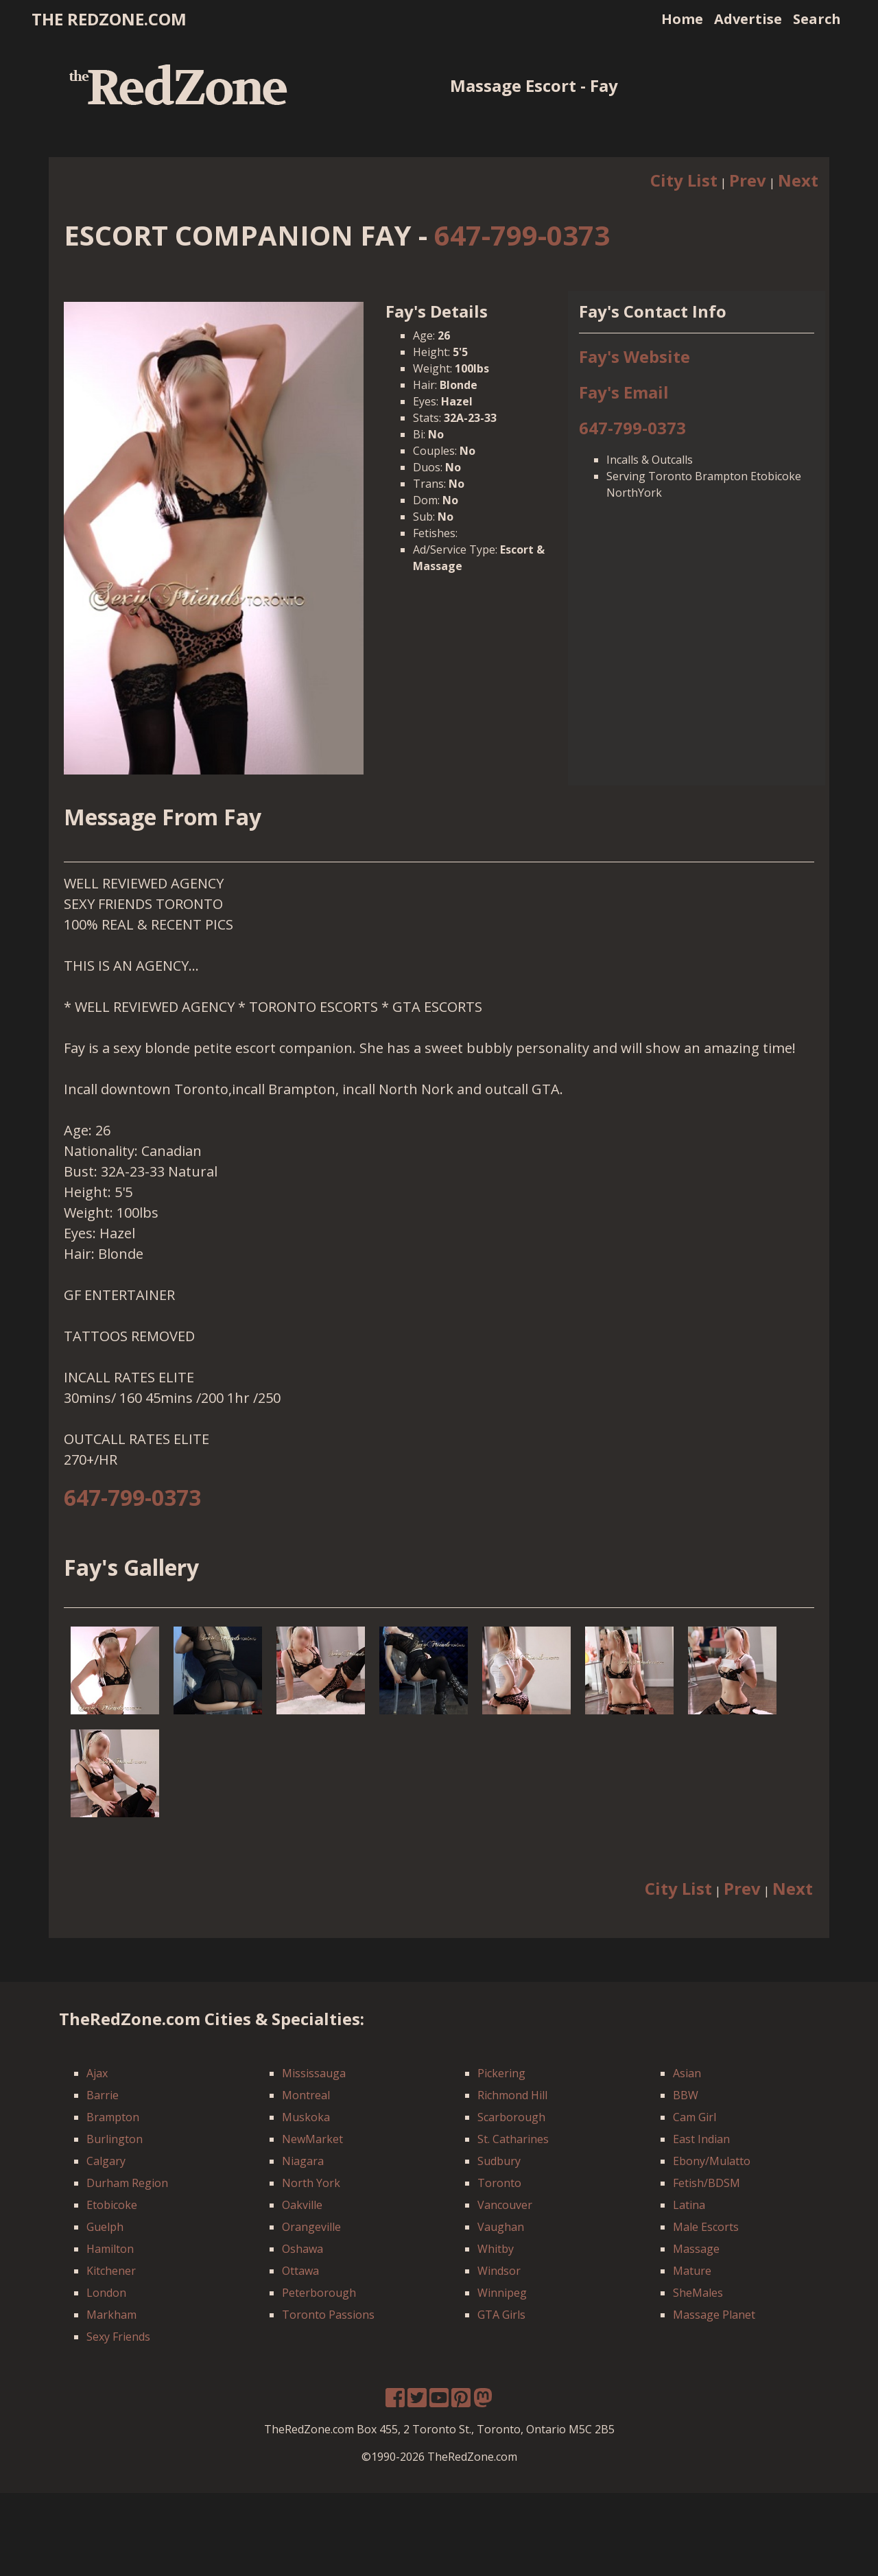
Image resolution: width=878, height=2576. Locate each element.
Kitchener (111, 2270)
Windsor (499, 2270)
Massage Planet (714, 2314)
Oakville (302, 2204)
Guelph (104, 2226)
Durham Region (127, 2182)
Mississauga (314, 2073)
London (106, 2292)
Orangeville (311, 2226)
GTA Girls (501, 2314)
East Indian (701, 2139)
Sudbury (499, 2161)
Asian (687, 2073)
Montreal (306, 2095)
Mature (692, 2270)
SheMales (698, 2292)
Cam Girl (694, 2117)
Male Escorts (706, 2226)
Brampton (112, 2117)
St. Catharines (513, 2139)
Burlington (114, 2139)
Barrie (102, 2095)
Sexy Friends (118, 2336)
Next (798, 180)
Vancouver (504, 2204)
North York (311, 2182)
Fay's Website (634, 356)
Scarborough (511, 2117)
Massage (696, 2248)
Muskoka (306, 2117)
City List (683, 180)
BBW (685, 2095)
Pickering (501, 2073)
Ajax (97, 2073)
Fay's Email (624, 392)
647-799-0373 (522, 235)
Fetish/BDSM (706, 2182)
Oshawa (302, 2248)
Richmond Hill (512, 2095)
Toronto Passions (328, 2314)
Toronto (499, 2182)
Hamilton (110, 2248)
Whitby (495, 2248)
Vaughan (500, 2226)
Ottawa (300, 2270)
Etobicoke (111, 2204)
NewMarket (312, 2139)
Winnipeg (502, 2292)
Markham (111, 2314)
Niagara (303, 2161)
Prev (747, 180)
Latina (689, 2204)
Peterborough (319, 2292)
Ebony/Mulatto (711, 2161)
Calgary (106, 2161)
